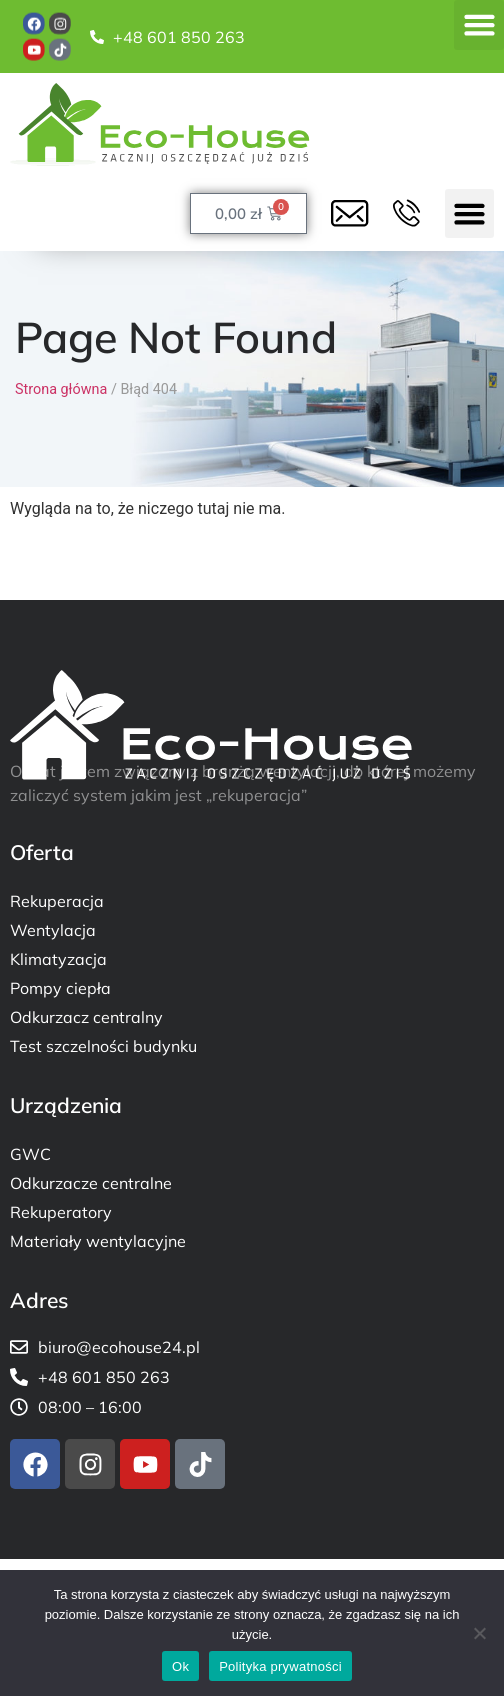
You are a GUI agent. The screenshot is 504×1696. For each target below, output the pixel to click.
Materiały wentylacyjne (98, 1241)
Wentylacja (53, 930)
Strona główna (61, 389)
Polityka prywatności (280, 1666)
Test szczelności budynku (103, 1046)
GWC (30, 1154)
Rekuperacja (57, 901)
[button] (479, 25)
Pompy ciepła (60, 988)
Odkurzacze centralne (91, 1183)
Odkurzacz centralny (86, 1017)
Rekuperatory (61, 1212)
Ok (180, 1666)
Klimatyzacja (58, 959)
